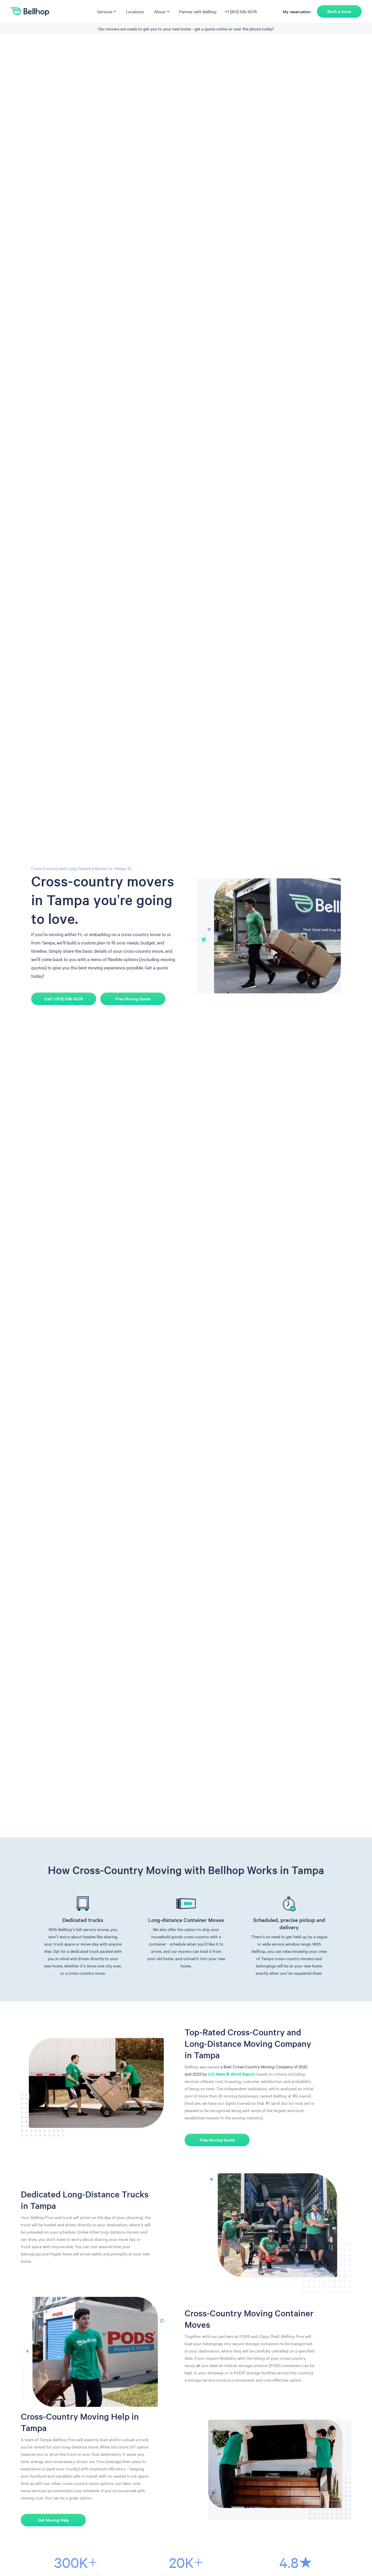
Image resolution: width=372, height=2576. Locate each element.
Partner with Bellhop (198, 11)
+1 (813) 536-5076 (241, 11)
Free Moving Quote (132, 999)
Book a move (339, 11)
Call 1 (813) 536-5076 (63, 999)
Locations (135, 11)
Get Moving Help (53, 2520)
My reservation (297, 11)
